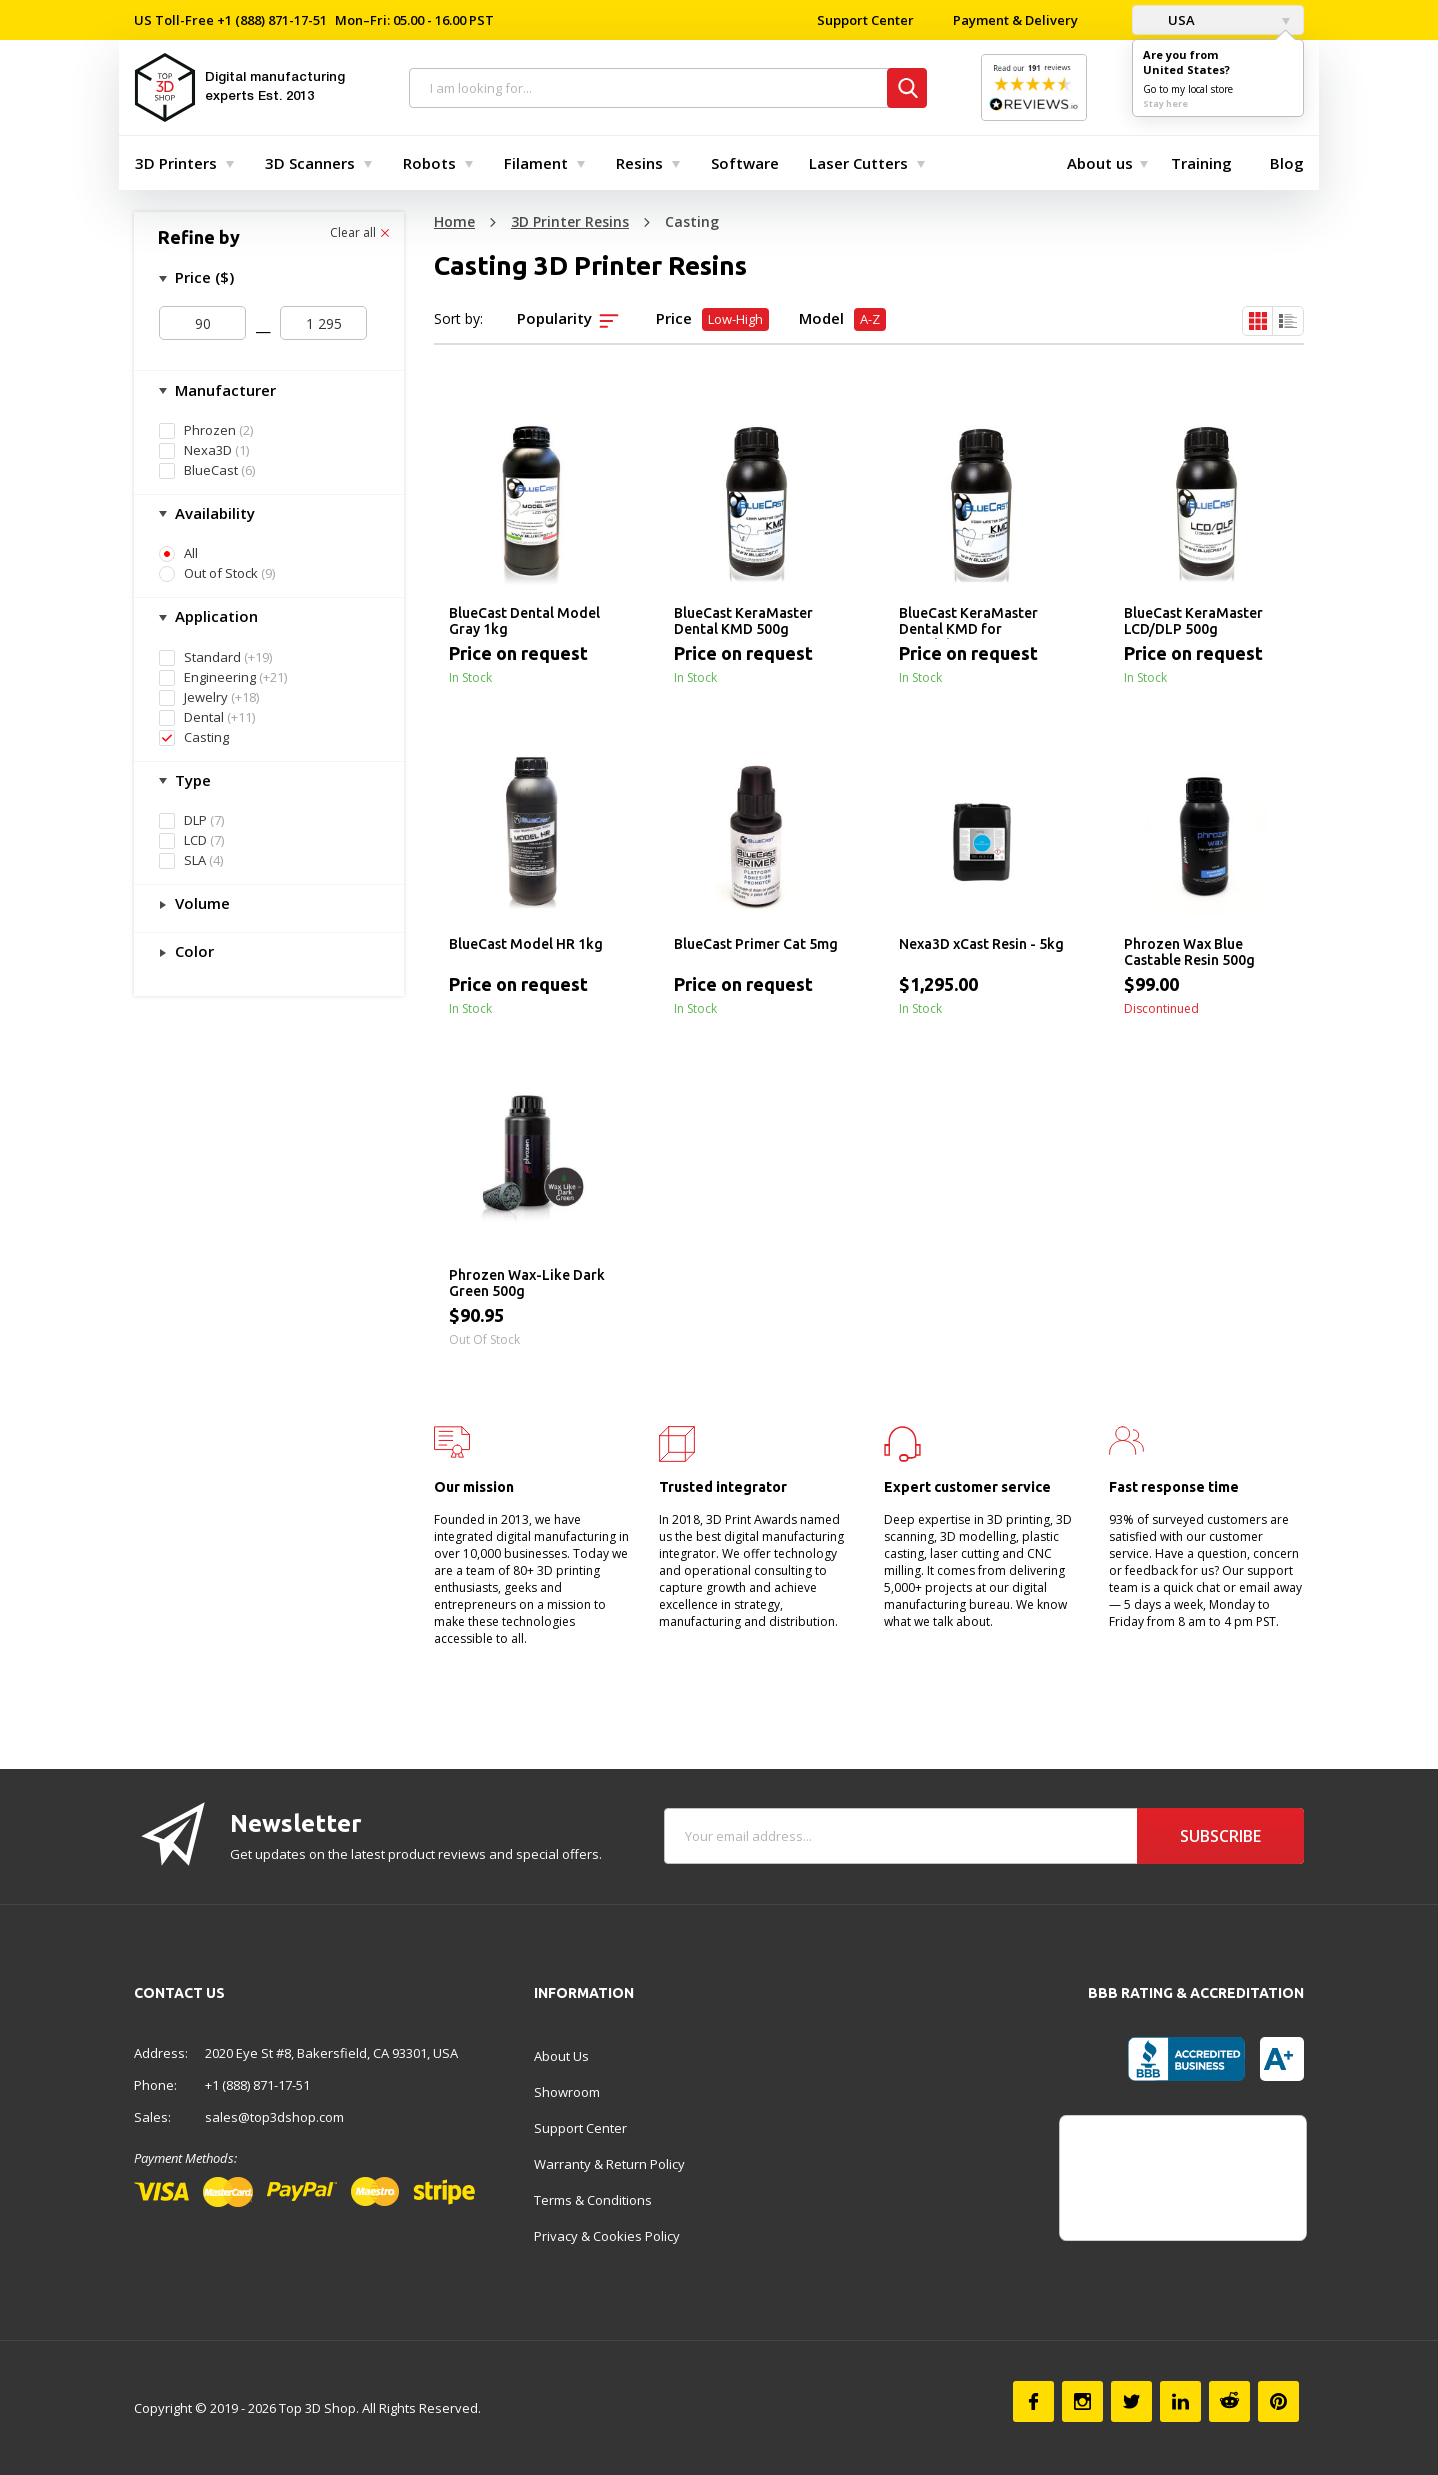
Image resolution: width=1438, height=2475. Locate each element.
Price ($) (202, 277)
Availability (213, 513)
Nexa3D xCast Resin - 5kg (981, 944)
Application (214, 616)
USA (1169, 20)
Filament (536, 163)
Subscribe (1220, 1836)
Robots (429, 163)
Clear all (359, 233)
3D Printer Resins (570, 221)
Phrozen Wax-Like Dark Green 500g (527, 1283)
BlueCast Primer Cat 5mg (756, 944)
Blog (1287, 163)
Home (454, 221)
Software (745, 163)
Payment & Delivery (1015, 20)
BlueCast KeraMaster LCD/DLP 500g (1193, 621)
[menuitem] (180, 163)
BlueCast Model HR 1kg (526, 944)
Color (192, 951)
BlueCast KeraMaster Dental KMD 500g (743, 621)
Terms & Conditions (593, 2200)
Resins (639, 163)
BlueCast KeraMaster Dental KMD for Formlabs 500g (968, 622)
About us (1100, 163)
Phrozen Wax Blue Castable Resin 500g (1189, 952)
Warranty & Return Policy (609, 2164)
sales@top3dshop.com (274, 2117)
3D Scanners (310, 163)
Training (1201, 163)
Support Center (865, 20)
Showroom (567, 2092)
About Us (561, 2056)
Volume (200, 903)
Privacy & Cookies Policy (607, 2236)
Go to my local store (1188, 89)
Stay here (1165, 103)
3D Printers (176, 163)
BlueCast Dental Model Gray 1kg (524, 621)
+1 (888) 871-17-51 (270, 20)
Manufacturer (223, 390)
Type (191, 780)
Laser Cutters (858, 163)
